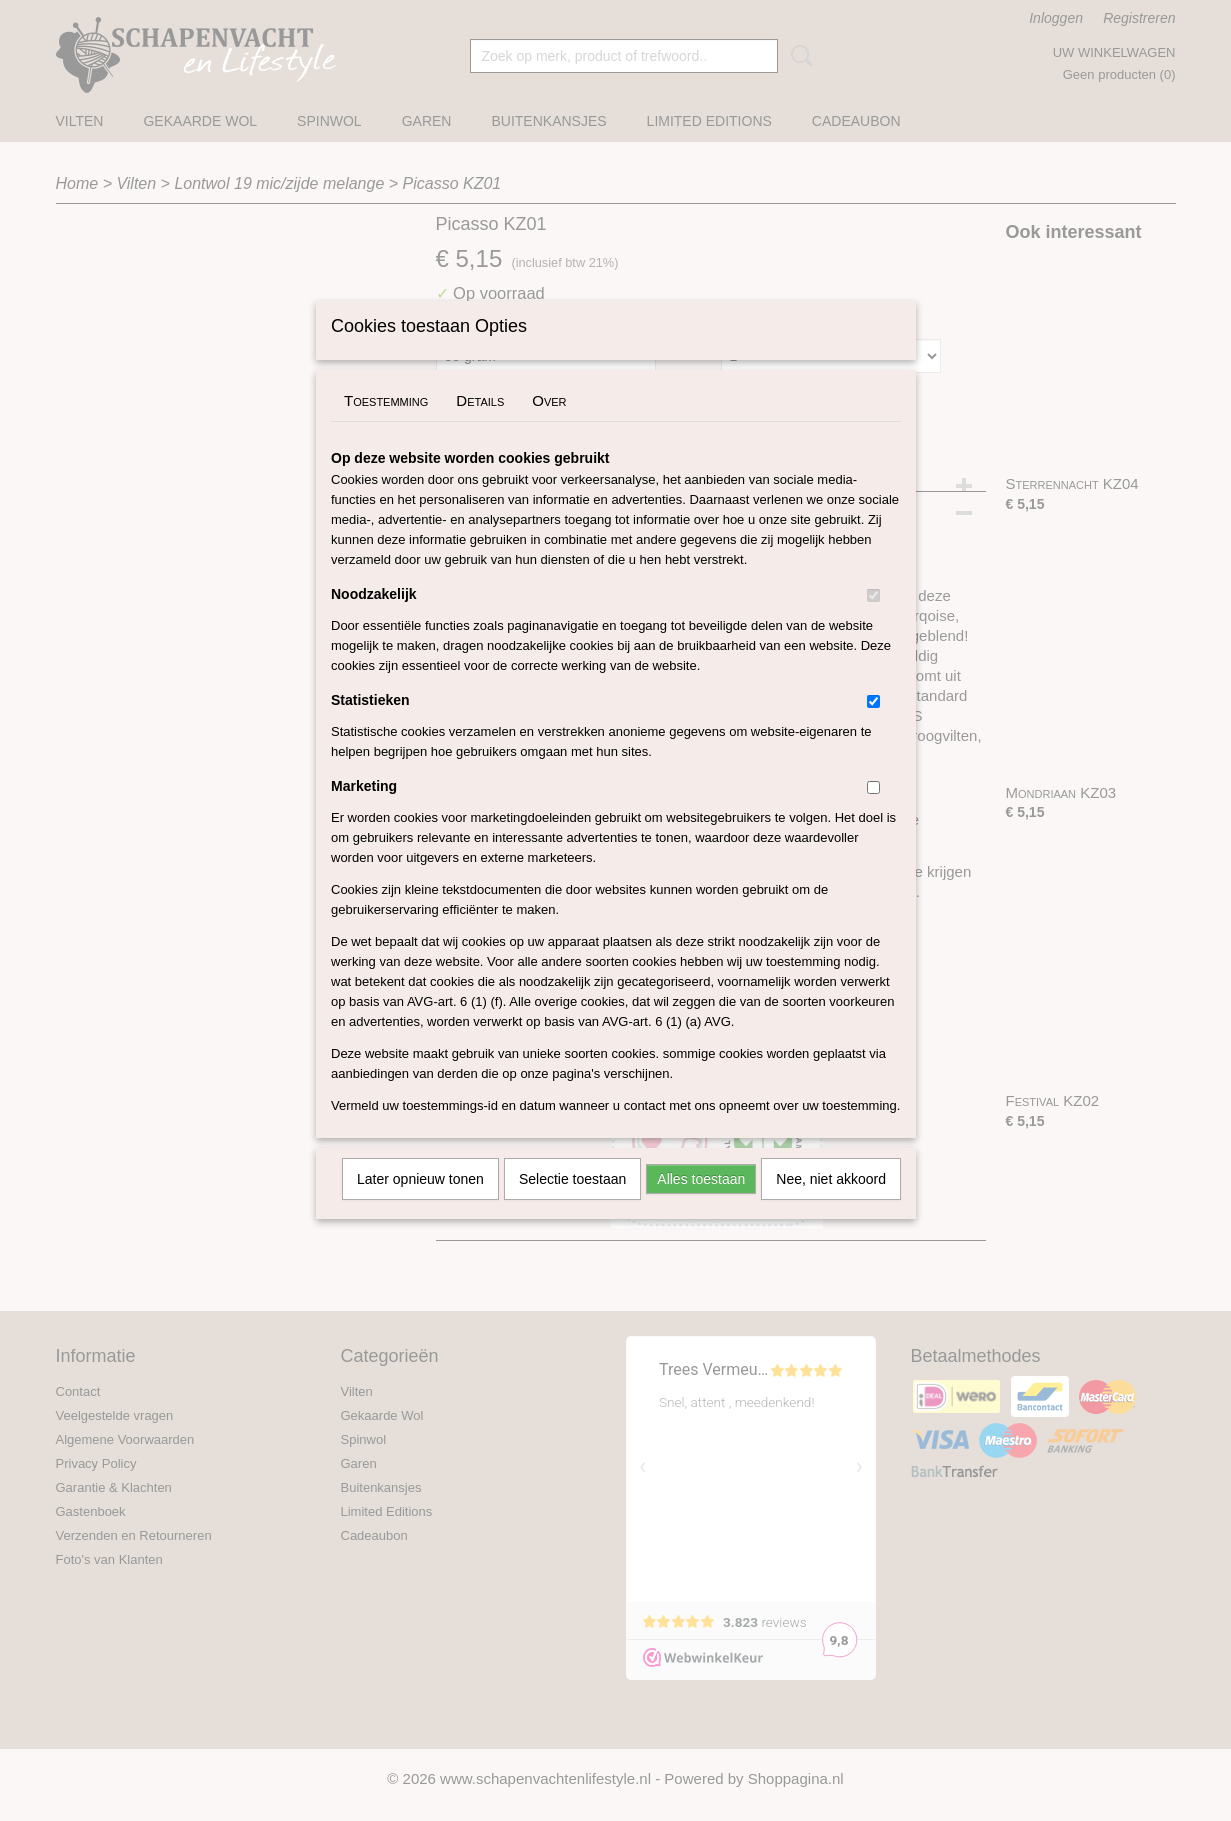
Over (549, 426)
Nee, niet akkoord (831, 1205)
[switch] (873, 621)
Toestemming (386, 426)
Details (480, 426)
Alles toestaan (701, 1205)
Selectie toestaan (572, 1205)
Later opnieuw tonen (420, 1205)
